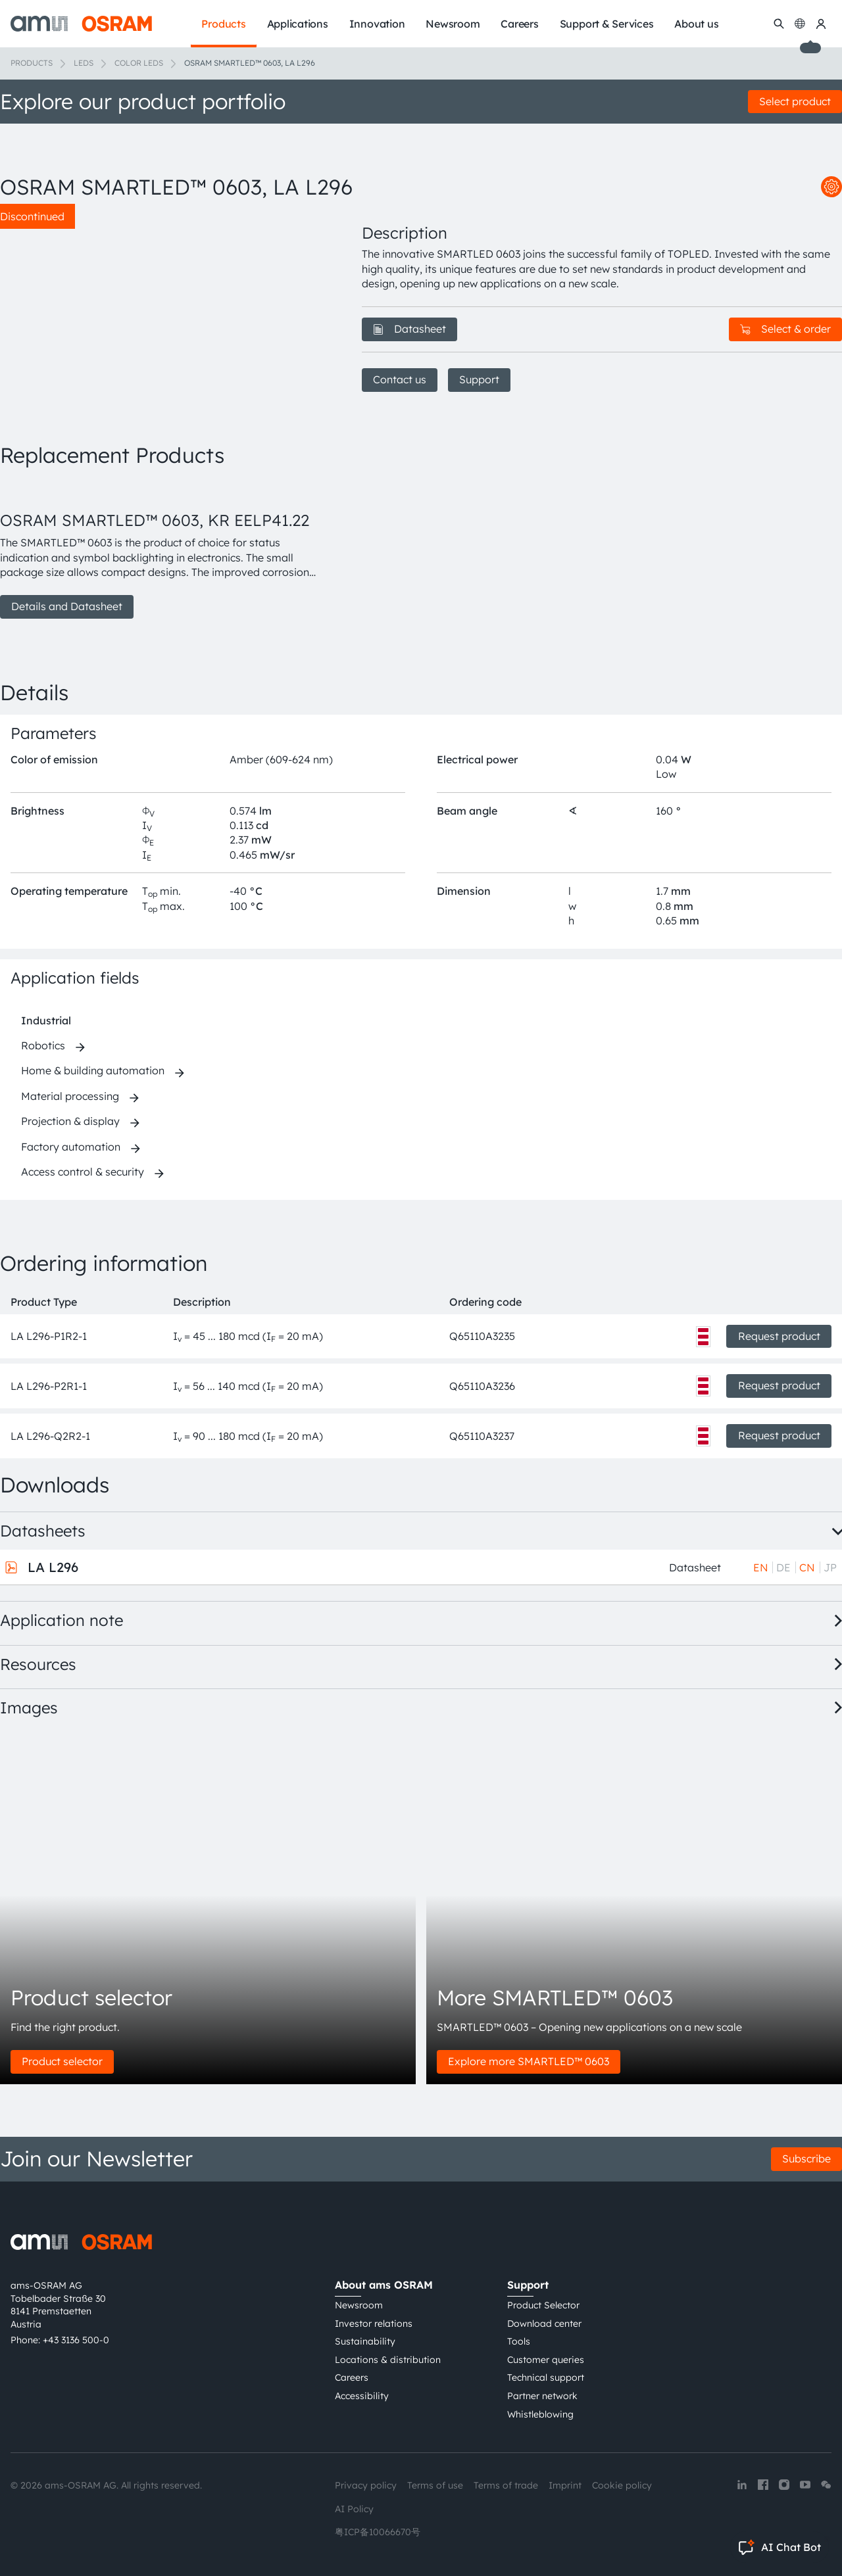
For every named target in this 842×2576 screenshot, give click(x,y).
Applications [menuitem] (297, 23)
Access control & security (82, 1171)
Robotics (43, 1045)
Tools (518, 2341)
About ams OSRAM (384, 2284)
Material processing (70, 1096)
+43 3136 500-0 (76, 2340)
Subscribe (806, 2158)
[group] (165, 550)
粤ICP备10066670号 (377, 2532)
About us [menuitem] (696, 23)
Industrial (46, 1020)
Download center (544, 2323)
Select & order (785, 328)
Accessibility (362, 2396)
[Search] (778, 23)
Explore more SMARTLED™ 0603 (528, 2061)
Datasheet (409, 328)
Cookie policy (622, 2485)
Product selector (62, 2061)
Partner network (542, 2396)
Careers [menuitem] (519, 23)
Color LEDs (138, 63)
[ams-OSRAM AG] (81, 24)
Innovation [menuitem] (377, 23)
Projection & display (70, 1121)
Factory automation (70, 1146)
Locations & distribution (388, 2360)
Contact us (399, 379)
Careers (351, 2377)
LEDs (83, 63)
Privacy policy (366, 2485)
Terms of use (435, 2485)
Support (479, 379)
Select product (795, 101)
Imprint (565, 2485)
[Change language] (799, 23)
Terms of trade (506, 2485)
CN (807, 1567)
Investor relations (373, 2323)
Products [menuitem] (223, 23)
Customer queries (545, 2360)
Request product (779, 1336)
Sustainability (365, 2341)
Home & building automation (92, 1070)
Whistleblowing (540, 2414)
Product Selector (543, 2305)
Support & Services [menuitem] (607, 23)
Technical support (545, 2377)
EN (760, 1567)
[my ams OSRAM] (820, 23)
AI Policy (354, 2509)
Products (32, 63)
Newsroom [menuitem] (453, 23)
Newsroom (359, 2305)
